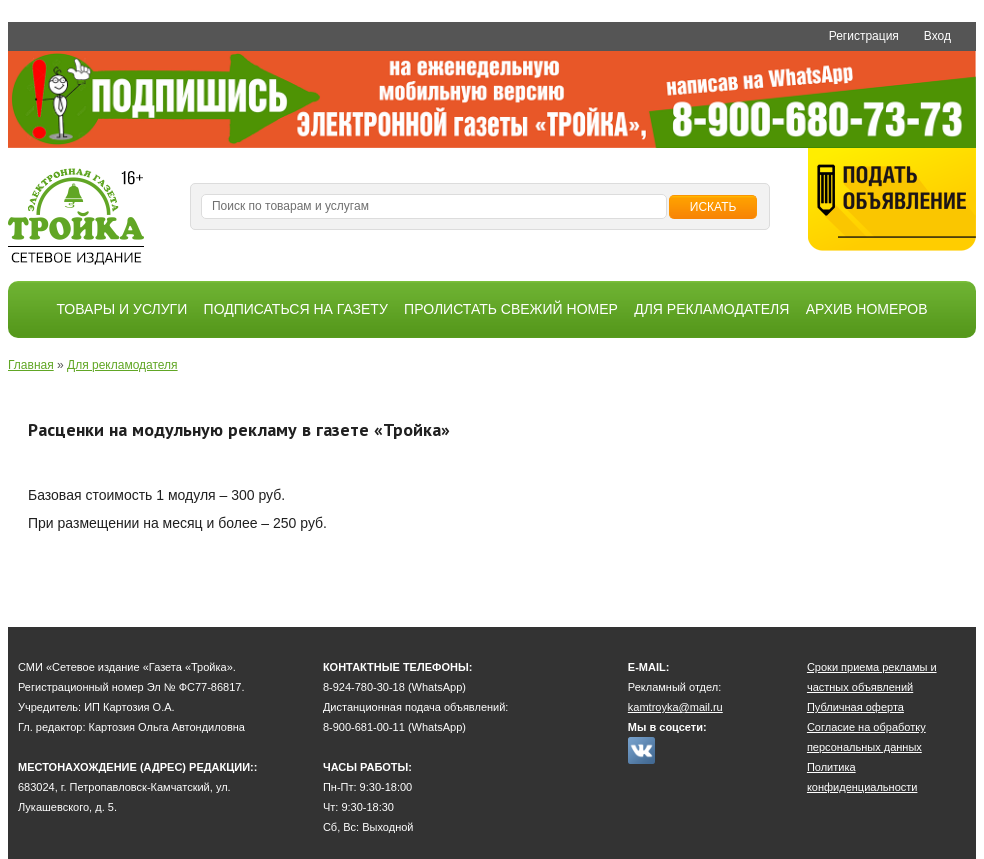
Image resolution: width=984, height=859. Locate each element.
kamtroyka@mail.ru (675, 707)
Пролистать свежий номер (511, 309)
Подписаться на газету (296, 309)
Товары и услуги (121, 309)
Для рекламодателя (711, 309)
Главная (31, 365)
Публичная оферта (855, 707)
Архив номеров (867, 309)
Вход (937, 36)
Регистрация (864, 36)
